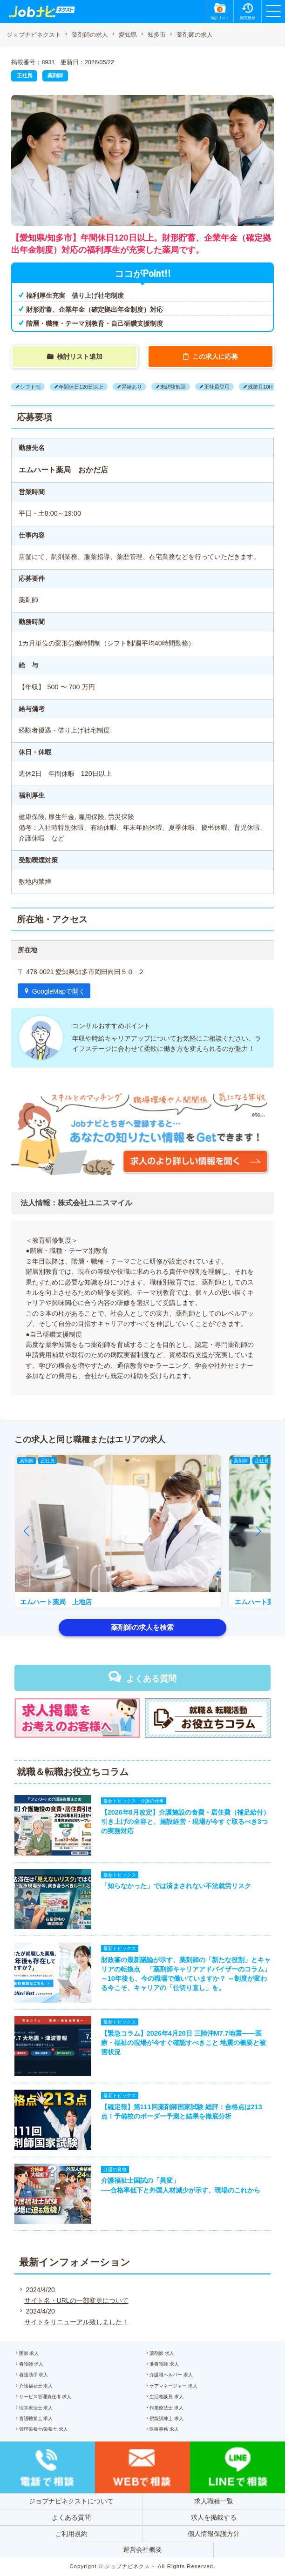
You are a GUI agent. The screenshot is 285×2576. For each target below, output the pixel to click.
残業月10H (260, 387)
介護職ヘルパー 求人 (171, 2374)
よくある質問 (151, 1678)
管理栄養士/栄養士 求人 (43, 2429)
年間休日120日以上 (81, 387)
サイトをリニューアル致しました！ (76, 2322)
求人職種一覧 (213, 2501)
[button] (26, 1531)
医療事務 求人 (164, 2429)
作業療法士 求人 (166, 2407)
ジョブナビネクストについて (71, 2501)
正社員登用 (217, 387)
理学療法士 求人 (36, 2407)
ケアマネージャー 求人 (173, 2385)
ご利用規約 (71, 2533)
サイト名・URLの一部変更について (76, 2300)
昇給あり (132, 387)
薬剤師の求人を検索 (142, 1627)
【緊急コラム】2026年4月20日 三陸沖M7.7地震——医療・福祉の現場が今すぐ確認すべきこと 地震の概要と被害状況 (183, 2043)
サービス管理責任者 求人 (45, 2396)
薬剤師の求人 (90, 35)
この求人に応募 (215, 356)
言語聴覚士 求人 (36, 2418)
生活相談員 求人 (166, 2396)
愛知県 (128, 35)
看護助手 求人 (33, 2374)
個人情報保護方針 (214, 2533)
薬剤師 (55, 75)
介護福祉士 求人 (36, 2385)
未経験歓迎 (173, 387)
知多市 (157, 35)
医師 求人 (29, 2353)
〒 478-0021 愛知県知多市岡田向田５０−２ (81, 971)
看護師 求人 (31, 2364)
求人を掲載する (214, 2517)
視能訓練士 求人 (166, 2418)
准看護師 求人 (164, 2364)
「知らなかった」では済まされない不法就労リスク (176, 1886)
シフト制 (30, 387)
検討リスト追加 (79, 356)
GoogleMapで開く (58, 991)
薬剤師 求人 (161, 2353)
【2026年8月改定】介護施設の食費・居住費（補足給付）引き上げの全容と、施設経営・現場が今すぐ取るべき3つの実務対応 (185, 1822)
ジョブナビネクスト (34, 35)
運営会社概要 (142, 2549)
